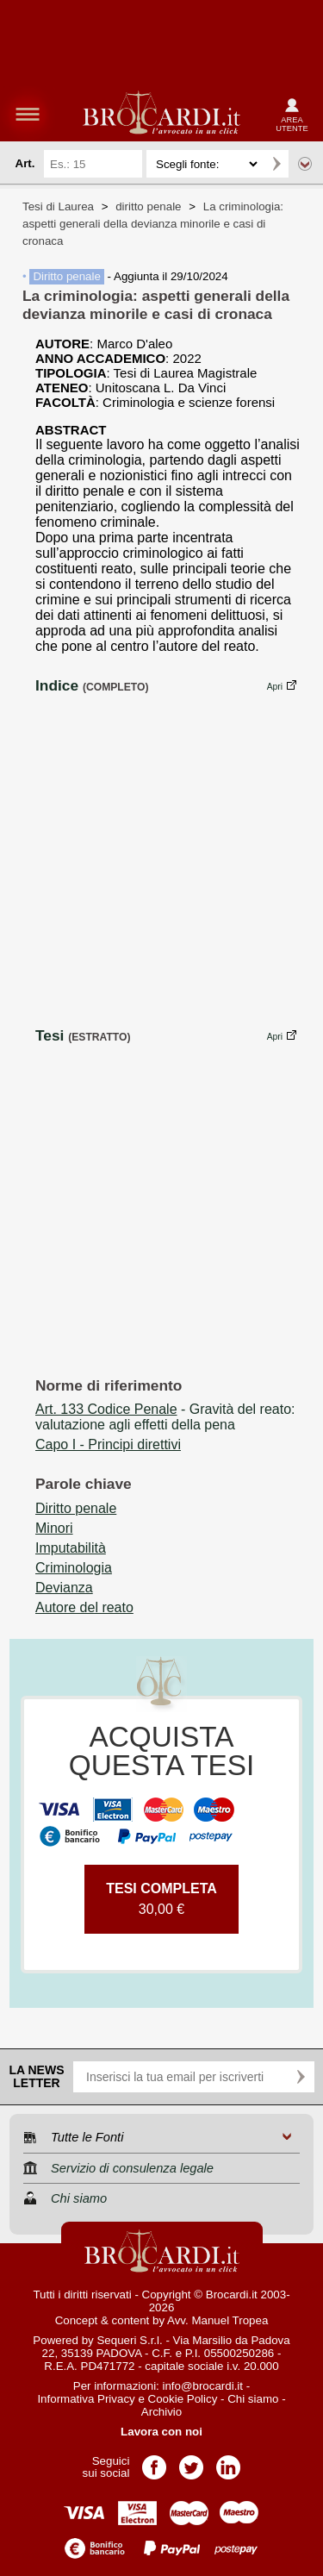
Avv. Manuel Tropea (217, 2320)
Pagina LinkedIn (228, 2461)
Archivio (161, 2411)
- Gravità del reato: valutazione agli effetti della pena (165, 1417)
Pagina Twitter (191, 2461)
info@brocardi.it (203, 2385)
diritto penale (148, 206)
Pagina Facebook (154, 2461)
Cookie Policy (183, 2398)
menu (27, 113)
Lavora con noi (161, 2431)
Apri (275, 686)
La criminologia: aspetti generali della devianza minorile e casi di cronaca (152, 223)
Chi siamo (252, 2398)
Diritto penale (67, 276)
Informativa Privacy (85, 2398)
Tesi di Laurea (58, 206)
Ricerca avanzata (305, 164)
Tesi (49, 1035)
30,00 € (161, 1898)
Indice (56, 685)
